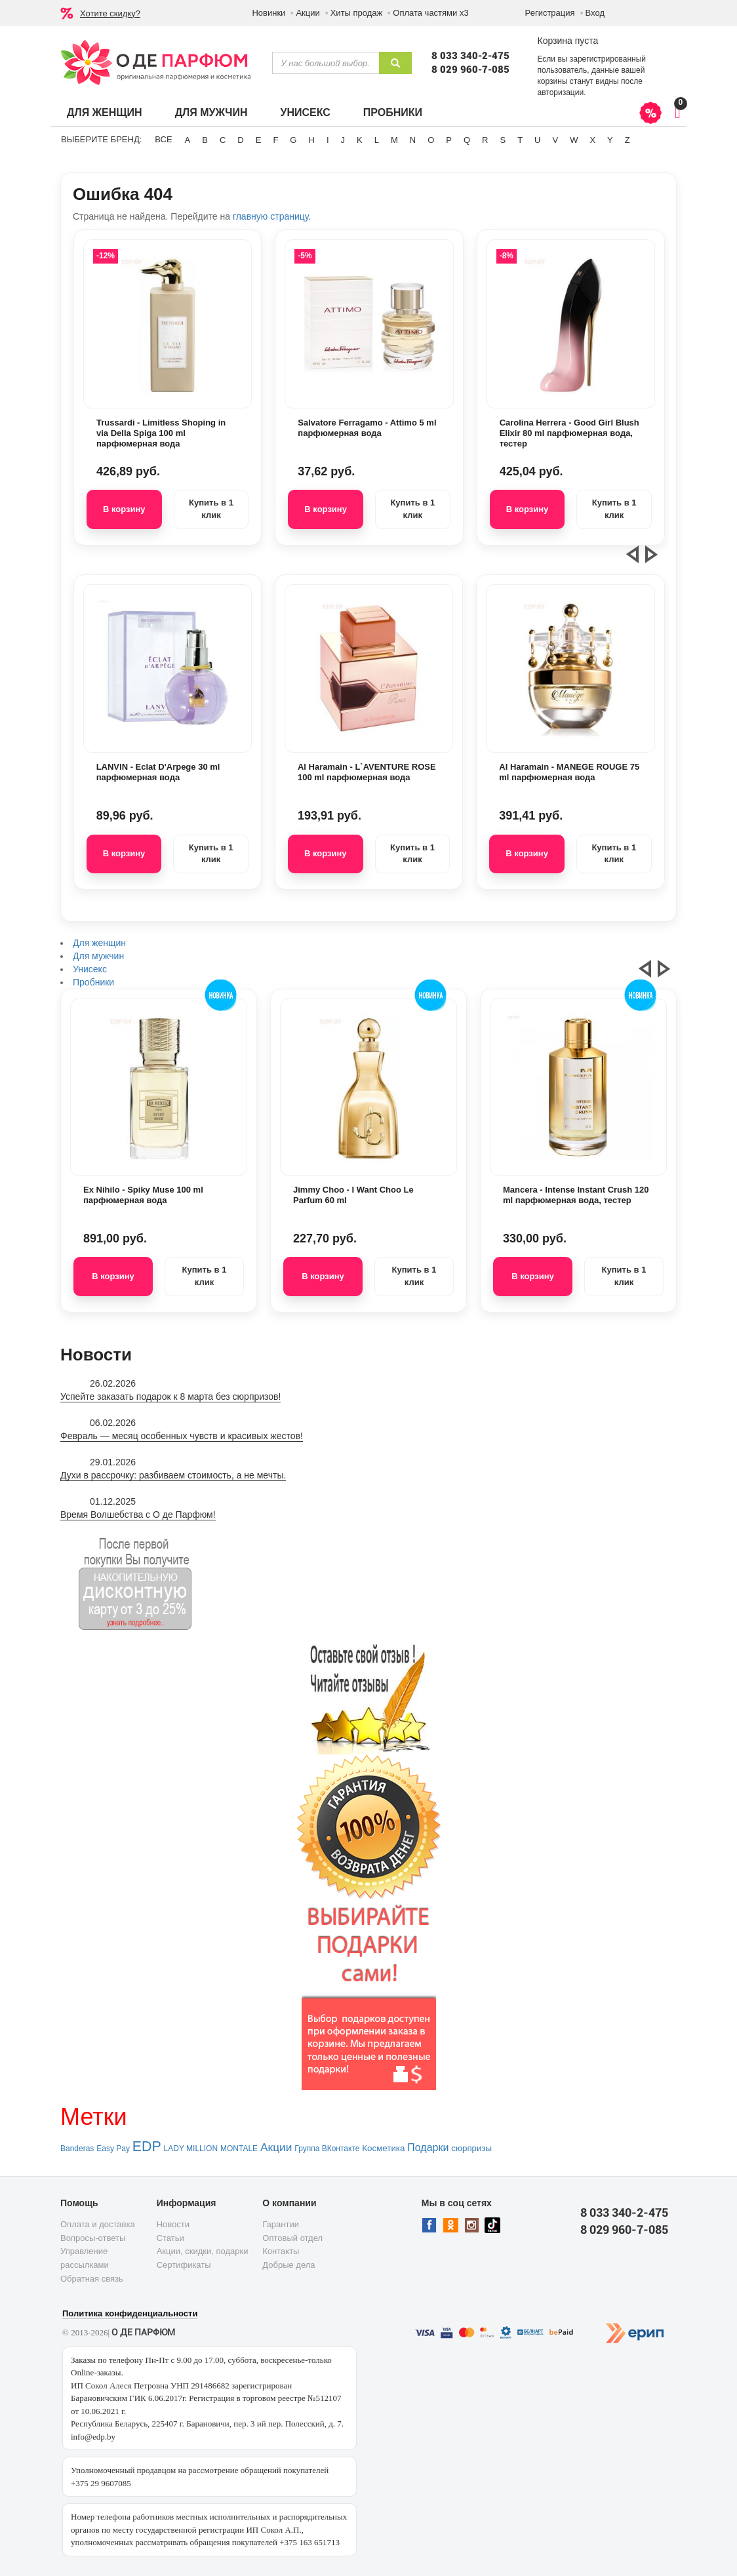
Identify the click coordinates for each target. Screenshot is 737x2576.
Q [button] (467, 140)
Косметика (383, 2148)
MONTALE (239, 2148)
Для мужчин (211, 112)
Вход (595, 13)
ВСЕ (163, 139)
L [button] (376, 140)
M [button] (394, 140)
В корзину (124, 509)
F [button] (275, 140)
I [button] (328, 140)
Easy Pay (113, 2148)
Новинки (268, 13)
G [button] (293, 140)
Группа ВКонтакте (326, 2148)
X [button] (592, 140)
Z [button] (627, 140)
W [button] (574, 140)
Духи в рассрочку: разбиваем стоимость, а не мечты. (173, 1475)
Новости (173, 2224)
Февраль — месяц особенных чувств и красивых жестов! (181, 1436)
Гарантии (280, 2224)
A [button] (188, 140)
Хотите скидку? (110, 13)
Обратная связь (91, 2279)
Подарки (427, 2147)
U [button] (537, 140)
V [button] (555, 140)
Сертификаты (184, 2265)
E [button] (259, 140)
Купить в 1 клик (211, 509)
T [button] (520, 140)
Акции (307, 13)
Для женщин (104, 112)
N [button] (413, 140)
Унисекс (305, 112)
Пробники (392, 112)
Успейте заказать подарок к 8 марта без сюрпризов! (170, 1396)
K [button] (360, 140)
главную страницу (270, 216)
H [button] (311, 140)
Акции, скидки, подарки (203, 2251)
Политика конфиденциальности (129, 2313)
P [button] (449, 140)
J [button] (343, 140)
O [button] (431, 140)
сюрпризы (471, 2148)
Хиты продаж (356, 13)
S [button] (503, 140)
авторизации (560, 92)
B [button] (205, 140)
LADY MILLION (191, 2148)
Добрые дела (288, 2265)
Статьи (170, 2238)
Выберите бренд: (101, 139)
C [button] (223, 140)
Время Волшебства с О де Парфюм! (138, 1514)
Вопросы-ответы (92, 2238)
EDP (146, 2146)
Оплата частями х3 (430, 13)
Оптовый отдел (292, 2238)
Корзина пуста (567, 40)
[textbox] (325, 63)
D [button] (240, 140)
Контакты (280, 2251)
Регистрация (550, 13)
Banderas (77, 2148)
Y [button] (610, 140)
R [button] (485, 140)
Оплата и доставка (97, 2224)
